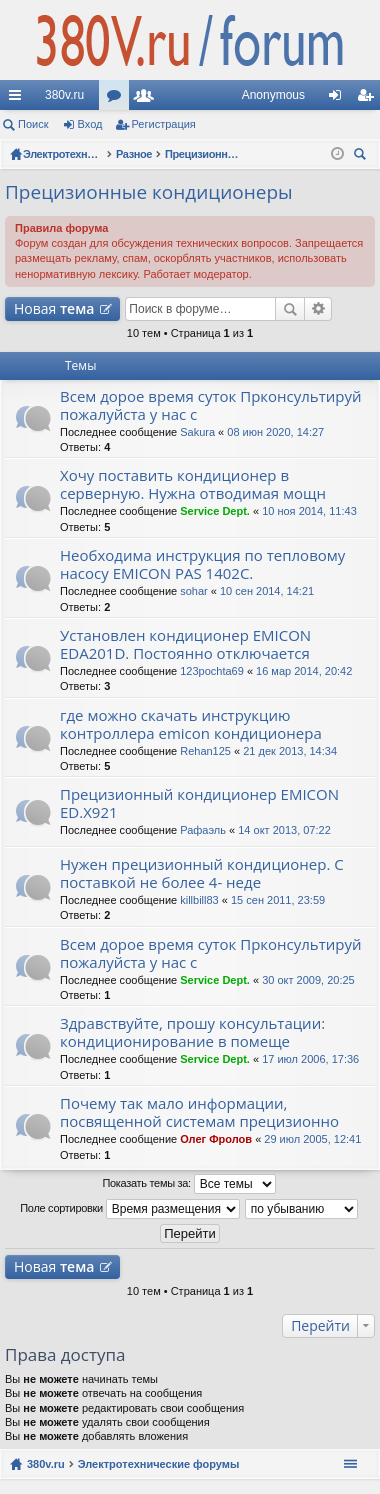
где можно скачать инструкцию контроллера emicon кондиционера (191, 724)
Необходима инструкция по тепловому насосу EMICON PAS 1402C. (202, 564)
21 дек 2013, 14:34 (290, 751)
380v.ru (64, 95)
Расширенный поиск (318, 309)
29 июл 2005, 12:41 (312, 1139)
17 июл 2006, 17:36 (310, 1059)
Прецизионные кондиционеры (149, 192)
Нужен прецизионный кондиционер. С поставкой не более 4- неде (202, 873)
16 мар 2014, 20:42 (304, 671)
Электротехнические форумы (159, 1464)
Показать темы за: (188, 1184)
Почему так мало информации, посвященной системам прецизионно (199, 1112)
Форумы (118, 99)
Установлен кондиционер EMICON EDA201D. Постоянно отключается (185, 644)
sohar (194, 591)
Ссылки (19, 99)
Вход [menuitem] (339, 99)
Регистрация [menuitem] (369, 99)
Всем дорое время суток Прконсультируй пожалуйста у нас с (211, 405)
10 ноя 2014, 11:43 (309, 511)
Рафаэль (203, 830)
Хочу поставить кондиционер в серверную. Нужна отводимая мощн (193, 484)
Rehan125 (205, 751)
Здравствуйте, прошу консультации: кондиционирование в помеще (192, 1032)
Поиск (33, 124)
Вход (90, 124)
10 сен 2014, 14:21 (267, 591)
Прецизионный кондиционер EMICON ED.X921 (199, 803)
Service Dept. (215, 511)
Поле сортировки (129, 1209)
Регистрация (164, 124)
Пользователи (148, 99)
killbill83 (199, 900)
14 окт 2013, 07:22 (284, 830)
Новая (54, 308)
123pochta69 (212, 671)
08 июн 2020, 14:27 (275, 432)
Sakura (197, 432)
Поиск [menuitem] (363, 156)
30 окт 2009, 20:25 (308, 980)
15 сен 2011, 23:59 (278, 900)
